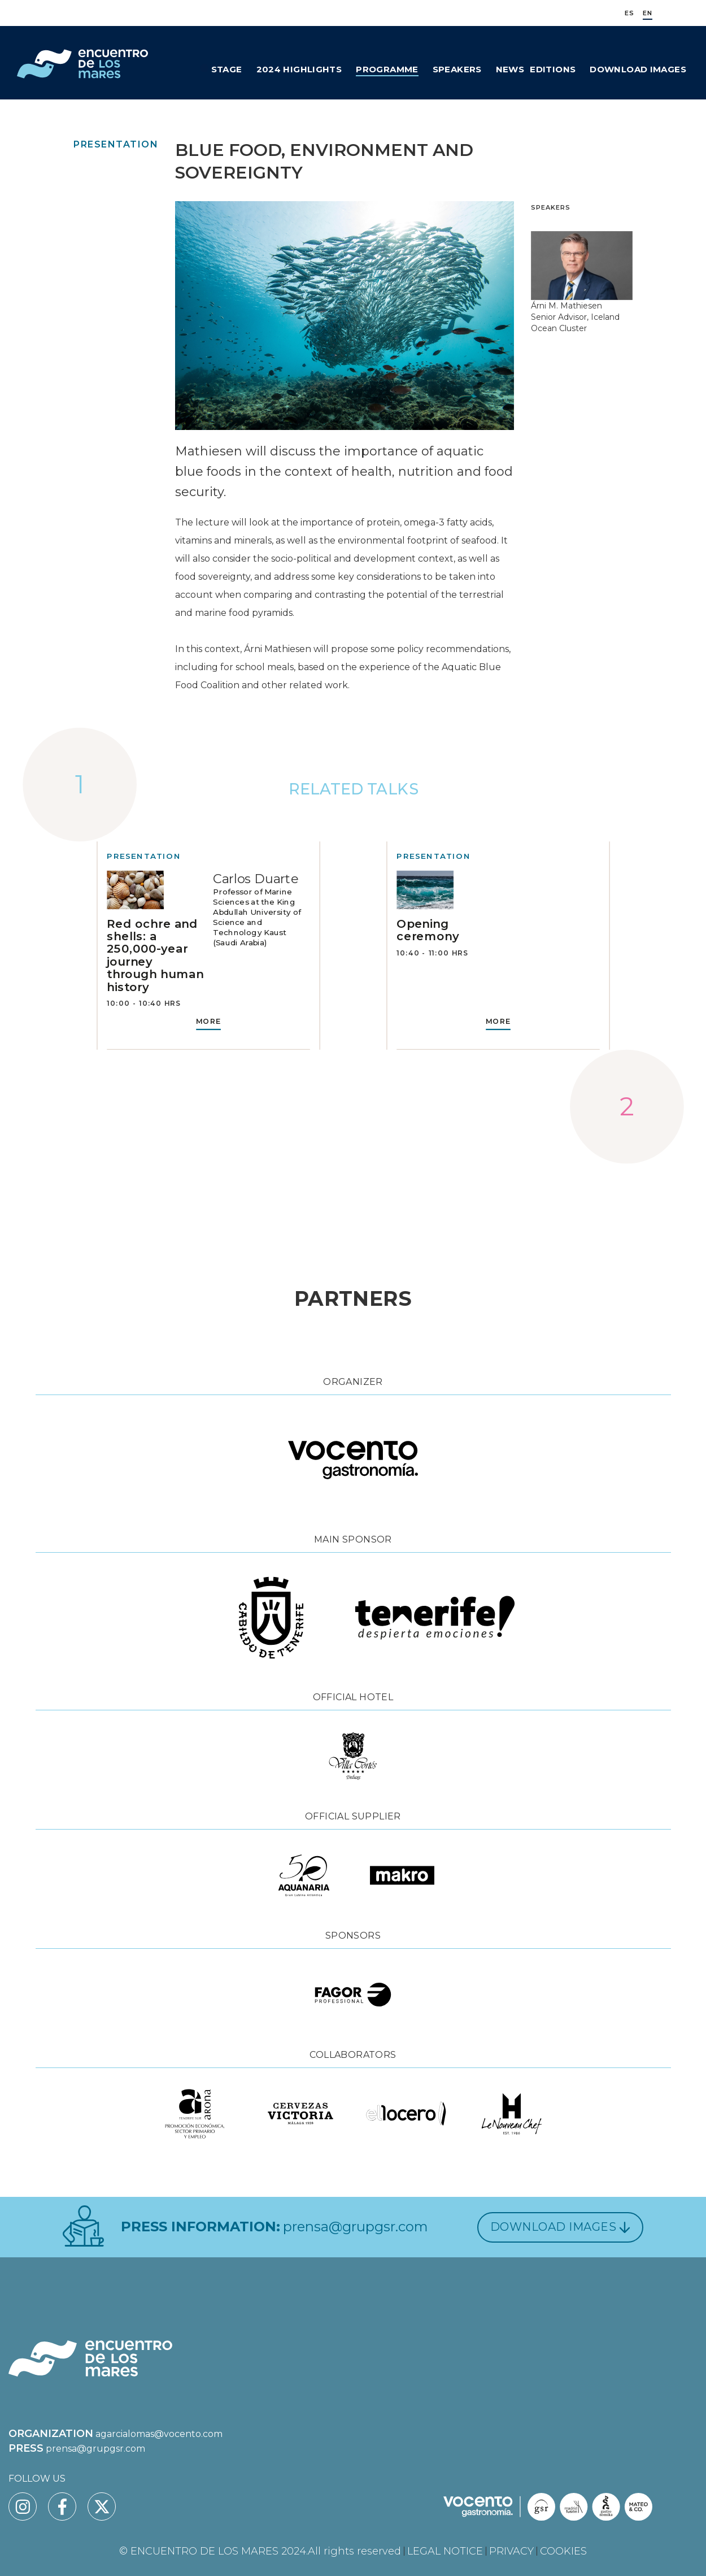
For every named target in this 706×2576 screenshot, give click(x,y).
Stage (226, 69)
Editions (553, 69)
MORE (208, 1021)
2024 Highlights (299, 69)
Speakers (457, 69)
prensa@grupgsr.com (355, 2226)
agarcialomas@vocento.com (159, 2434)
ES (629, 13)
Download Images (638, 69)
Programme (387, 69)
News (510, 69)
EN (647, 13)
